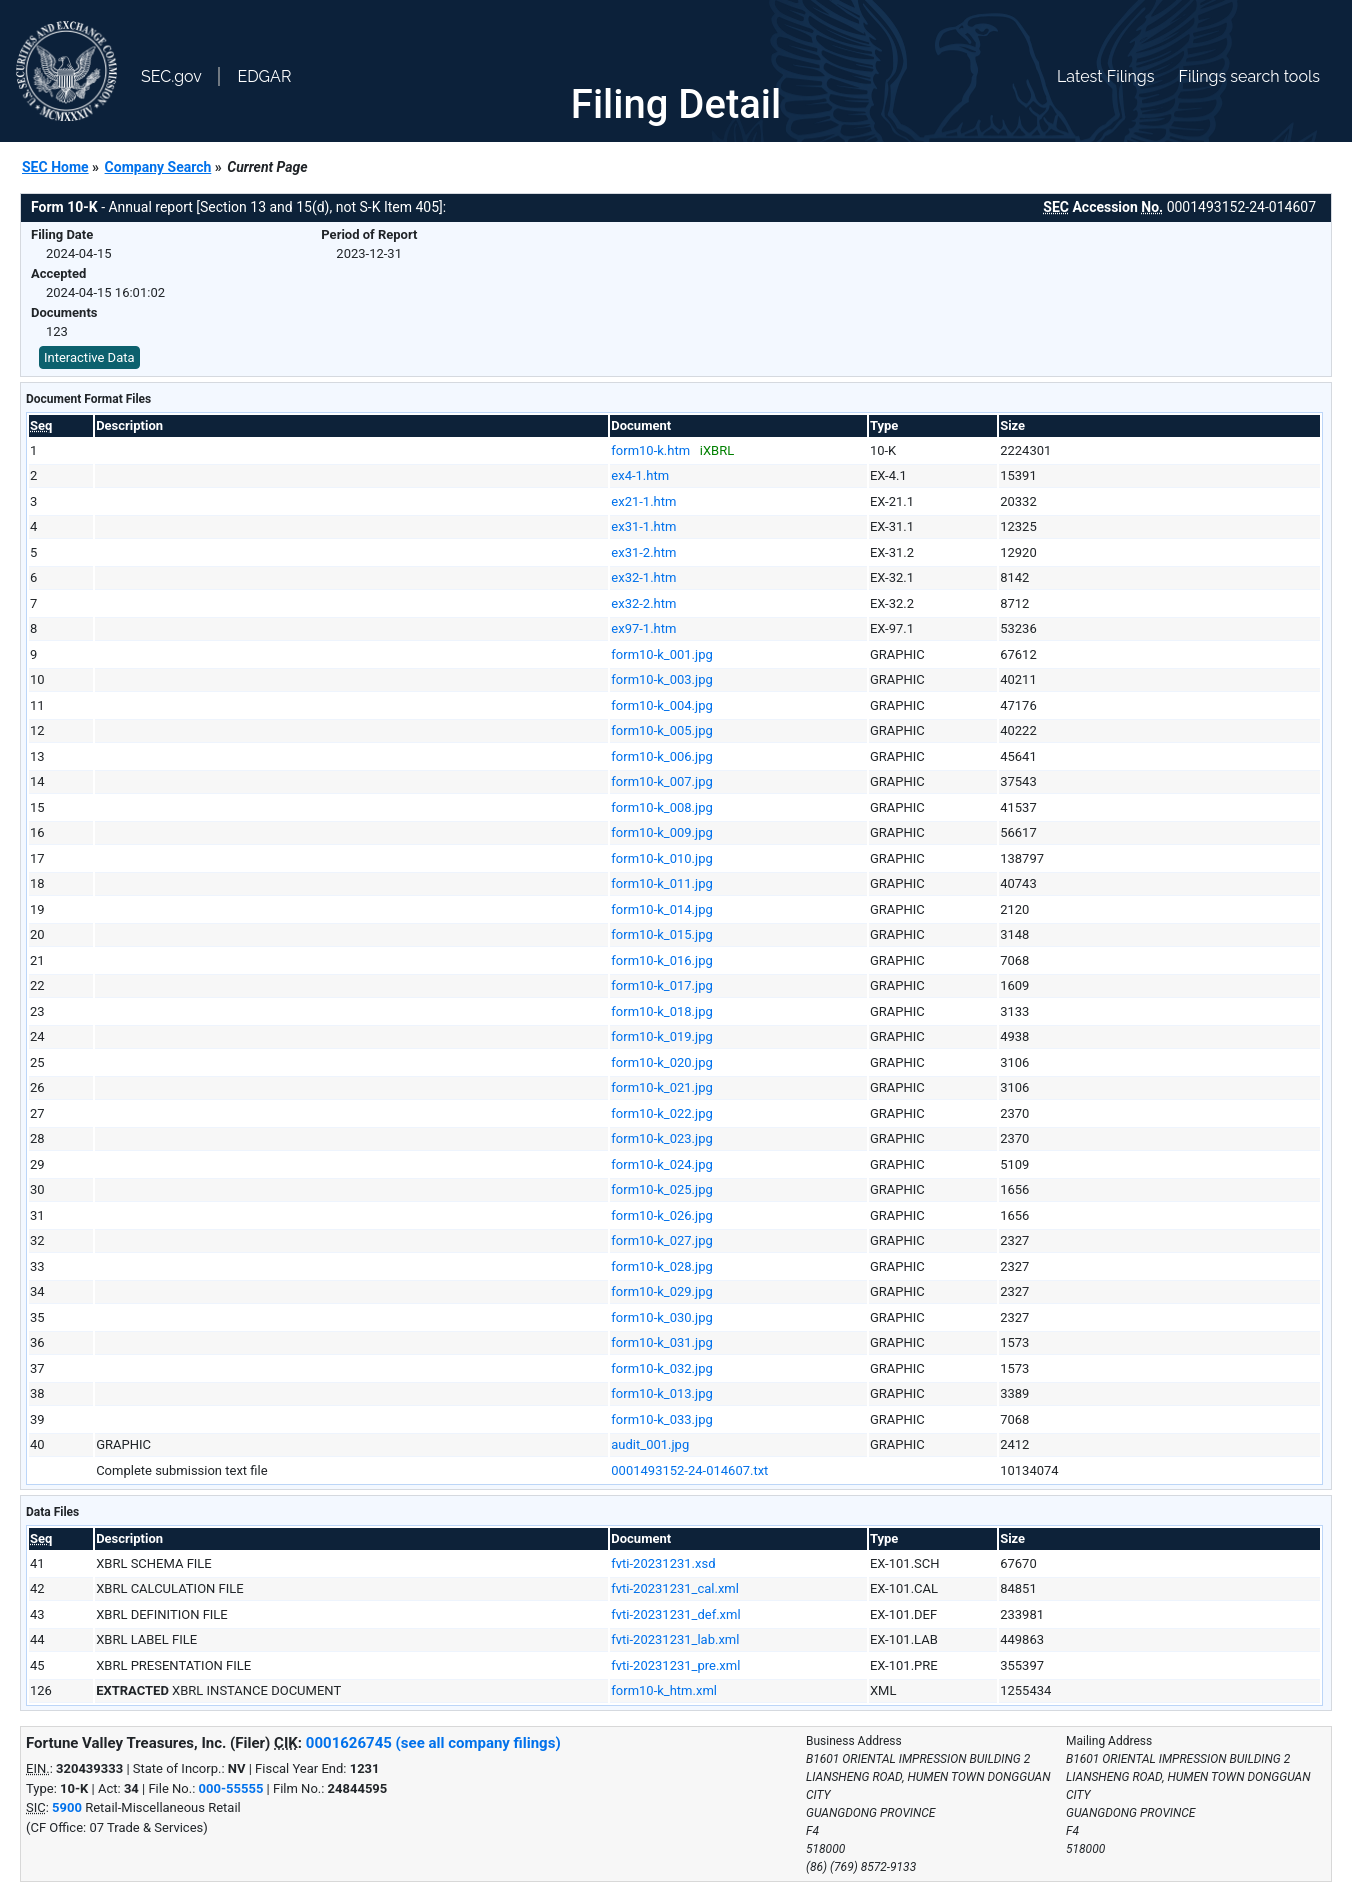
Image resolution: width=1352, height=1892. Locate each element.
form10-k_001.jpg (661, 654)
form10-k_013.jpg (661, 1393)
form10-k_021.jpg (661, 1087)
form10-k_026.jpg (661, 1215)
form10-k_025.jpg (661, 1189)
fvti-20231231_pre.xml (675, 1665)
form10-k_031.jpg (661, 1342)
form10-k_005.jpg (661, 730)
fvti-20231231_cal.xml (675, 1588)
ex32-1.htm (643, 577)
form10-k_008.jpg (661, 807)
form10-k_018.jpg (661, 1011)
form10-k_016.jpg (661, 960)
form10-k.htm (650, 450)
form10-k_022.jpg (661, 1113)
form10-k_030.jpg (661, 1317)
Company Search (158, 167)
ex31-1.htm (643, 526)
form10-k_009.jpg (661, 832)
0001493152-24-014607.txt (689, 1470)
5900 (67, 1807)
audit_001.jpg (650, 1444)
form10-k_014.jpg (661, 909)
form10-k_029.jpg (661, 1291)
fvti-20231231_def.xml (675, 1614)
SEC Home (55, 167)
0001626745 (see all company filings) (433, 1743)
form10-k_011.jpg (661, 883)
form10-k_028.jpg (661, 1266)
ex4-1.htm (640, 475)
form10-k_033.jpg (661, 1419)
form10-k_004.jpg (661, 705)
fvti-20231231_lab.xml (675, 1639)
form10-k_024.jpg (661, 1164)
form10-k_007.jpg (661, 781)
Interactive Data (89, 357)
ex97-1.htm (643, 628)
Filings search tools (1249, 76)
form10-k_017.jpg (661, 985)
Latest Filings (1105, 76)
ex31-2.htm (643, 552)
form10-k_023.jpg (661, 1138)
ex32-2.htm (643, 603)
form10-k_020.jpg (661, 1062)
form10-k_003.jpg (661, 679)
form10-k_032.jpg (661, 1368)
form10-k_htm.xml (664, 1690)
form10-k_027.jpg (661, 1240)
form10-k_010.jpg (661, 858)
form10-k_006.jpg (661, 756)
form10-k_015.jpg (661, 934)
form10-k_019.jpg (661, 1036)
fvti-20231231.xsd (663, 1563)
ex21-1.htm (643, 501)
